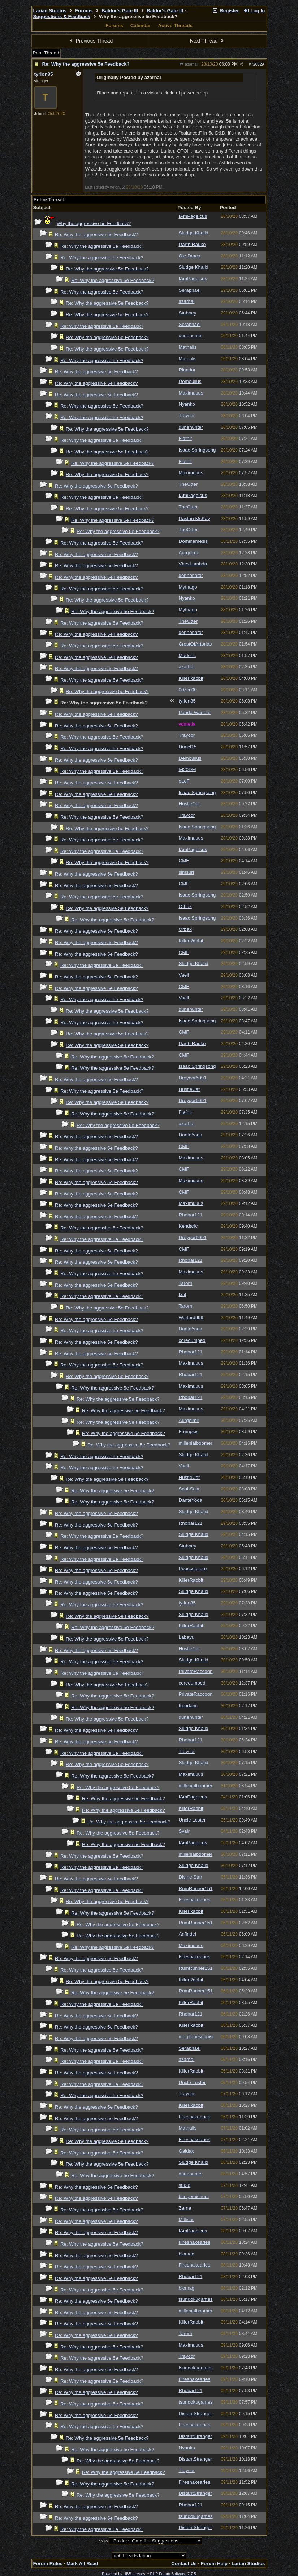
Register (225, 10)
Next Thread (207, 41)
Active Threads (175, 25)
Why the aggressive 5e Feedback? (94, 223)
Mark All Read (82, 2563)
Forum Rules (47, 2563)
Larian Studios (50, 10)
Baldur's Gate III (120, 10)
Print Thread (46, 53)
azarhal (188, 64)
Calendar (140, 25)
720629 (257, 64)
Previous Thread (90, 41)
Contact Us (183, 2563)
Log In (254, 10)
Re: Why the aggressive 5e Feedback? (86, 64)
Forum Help (214, 2563)
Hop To (102, 2541)
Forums (84, 10)
